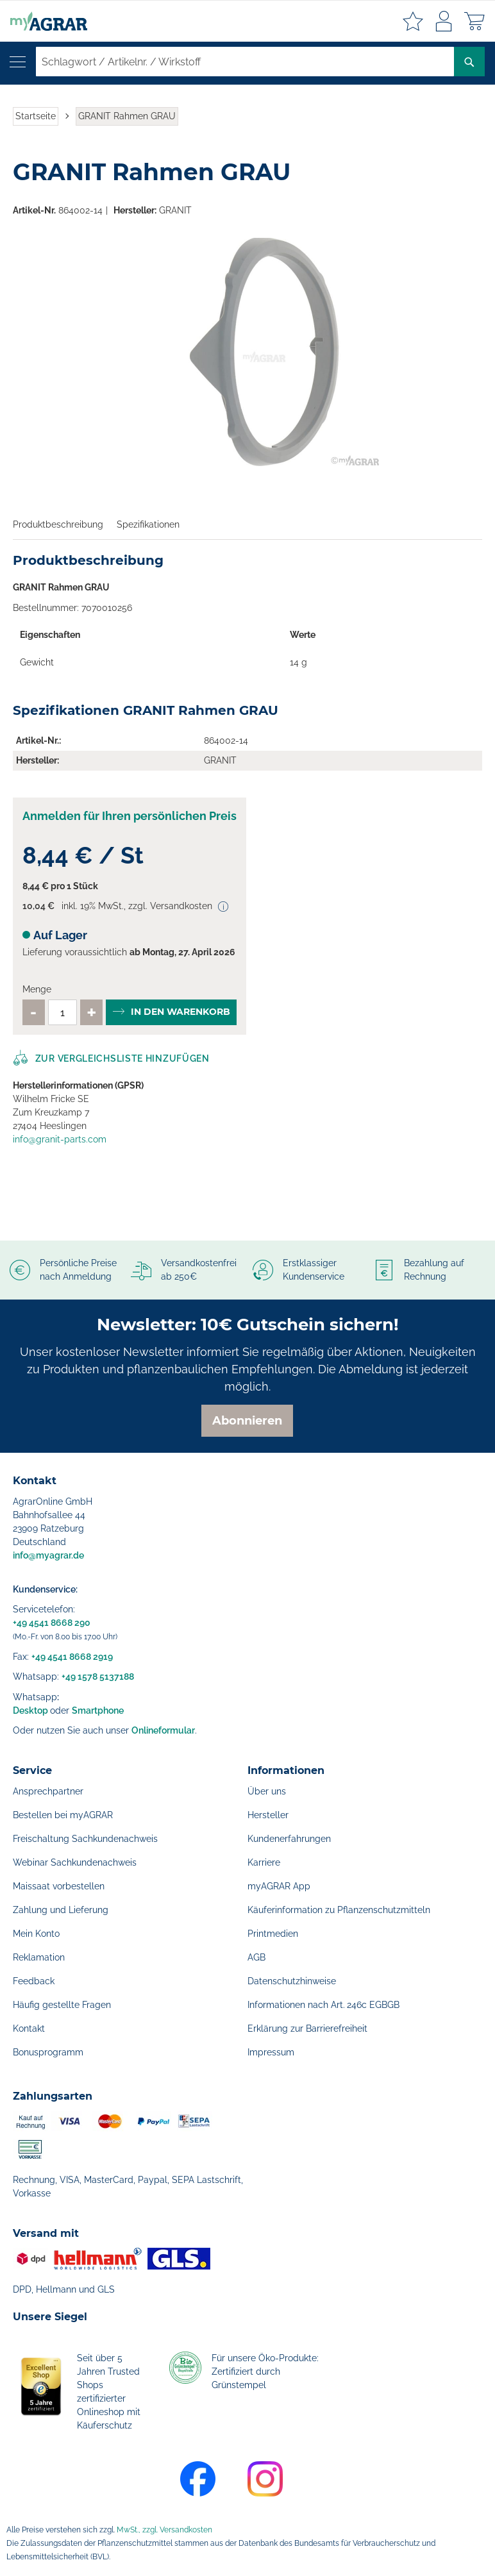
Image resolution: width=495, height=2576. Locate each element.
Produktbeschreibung (58, 524)
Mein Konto (36, 1933)
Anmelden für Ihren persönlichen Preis (129, 816)
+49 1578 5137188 (98, 1676)
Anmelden (443, 21)
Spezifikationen (148, 524)
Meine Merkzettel (413, 21)
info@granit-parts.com (59, 1139)
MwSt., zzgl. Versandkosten (164, 2529)
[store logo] (43, 21)
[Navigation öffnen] (18, 61)
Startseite (35, 116)
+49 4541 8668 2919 (72, 1657)
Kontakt (29, 2028)
